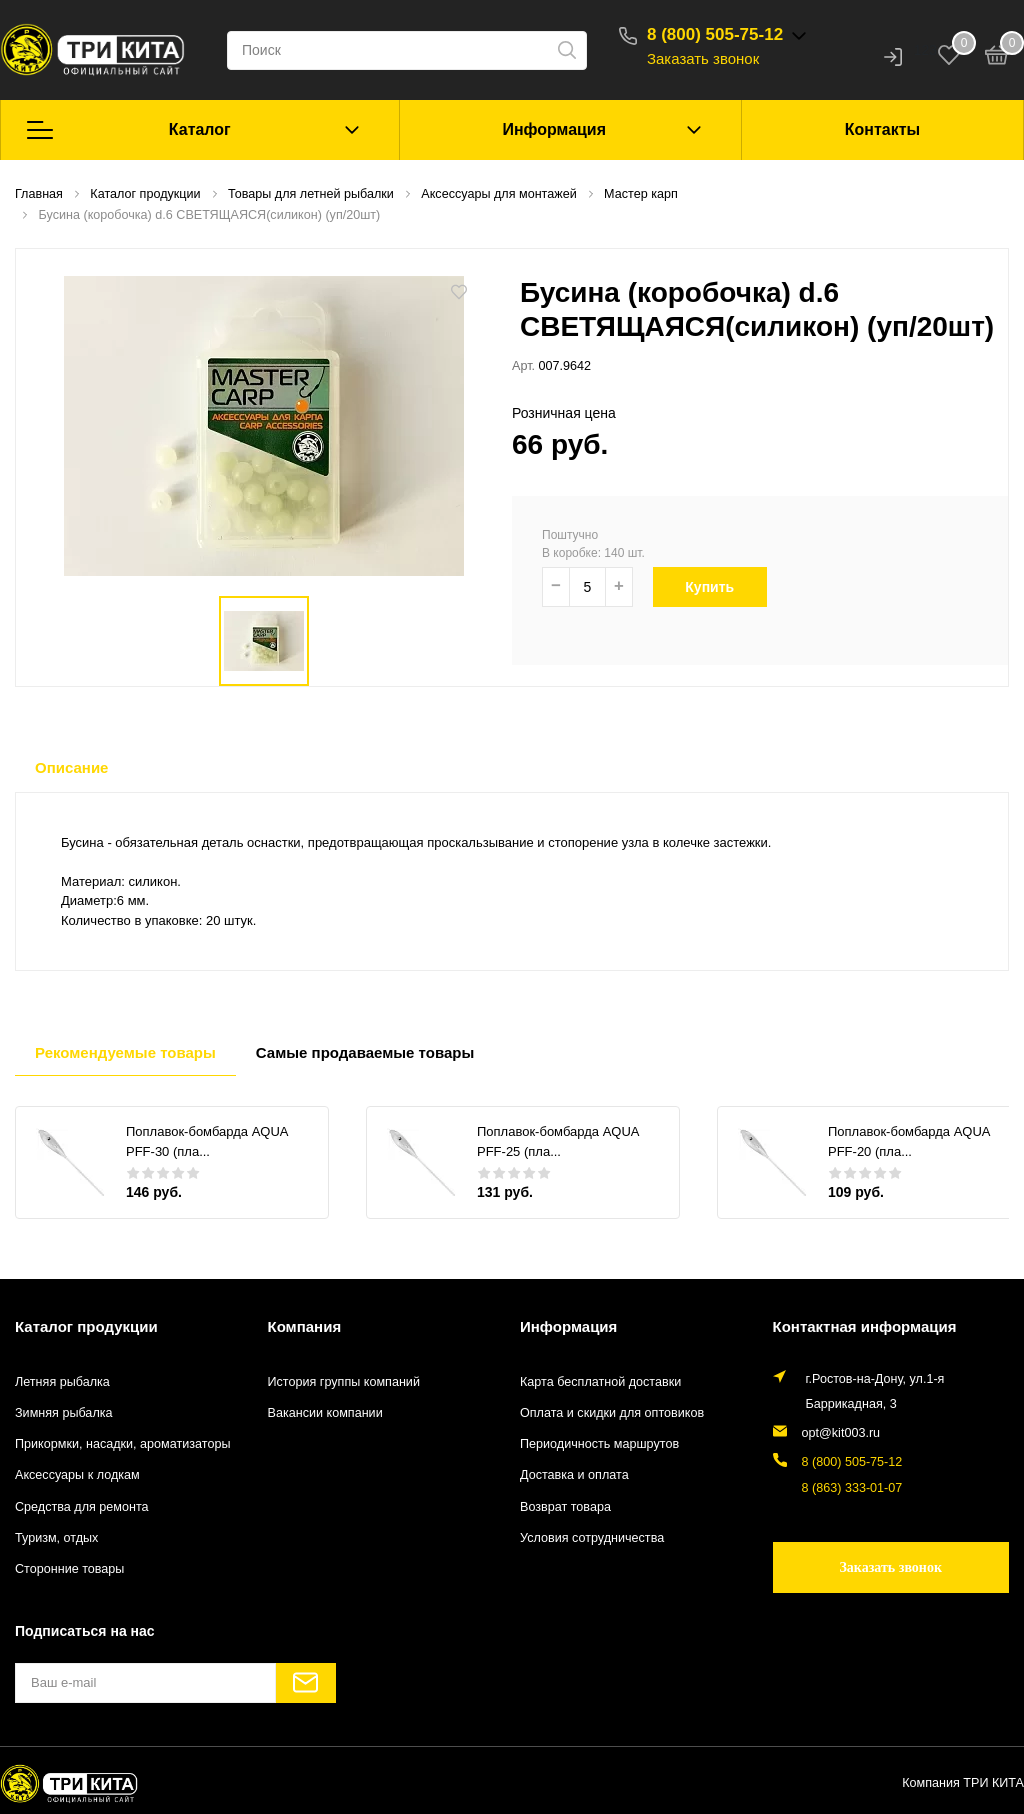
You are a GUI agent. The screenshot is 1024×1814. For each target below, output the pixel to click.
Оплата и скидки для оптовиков (612, 1413)
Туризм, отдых (56, 1538)
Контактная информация (865, 1326)
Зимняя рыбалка (64, 1413)
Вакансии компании (325, 1413)
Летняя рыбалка (62, 1382)
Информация (554, 129)
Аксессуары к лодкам (77, 1475)
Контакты (882, 129)
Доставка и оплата (574, 1475)
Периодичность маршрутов (599, 1444)
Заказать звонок (703, 58)
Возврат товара (565, 1507)
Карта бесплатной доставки (600, 1382)
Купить (720, 587)
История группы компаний (344, 1382)
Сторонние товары (69, 1569)
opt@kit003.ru (841, 1433)
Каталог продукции (86, 1326)
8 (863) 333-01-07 (852, 1488)
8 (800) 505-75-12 (715, 34)
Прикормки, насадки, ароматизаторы (123, 1444)
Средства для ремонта (82, 1507)
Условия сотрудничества (592, 1538)
